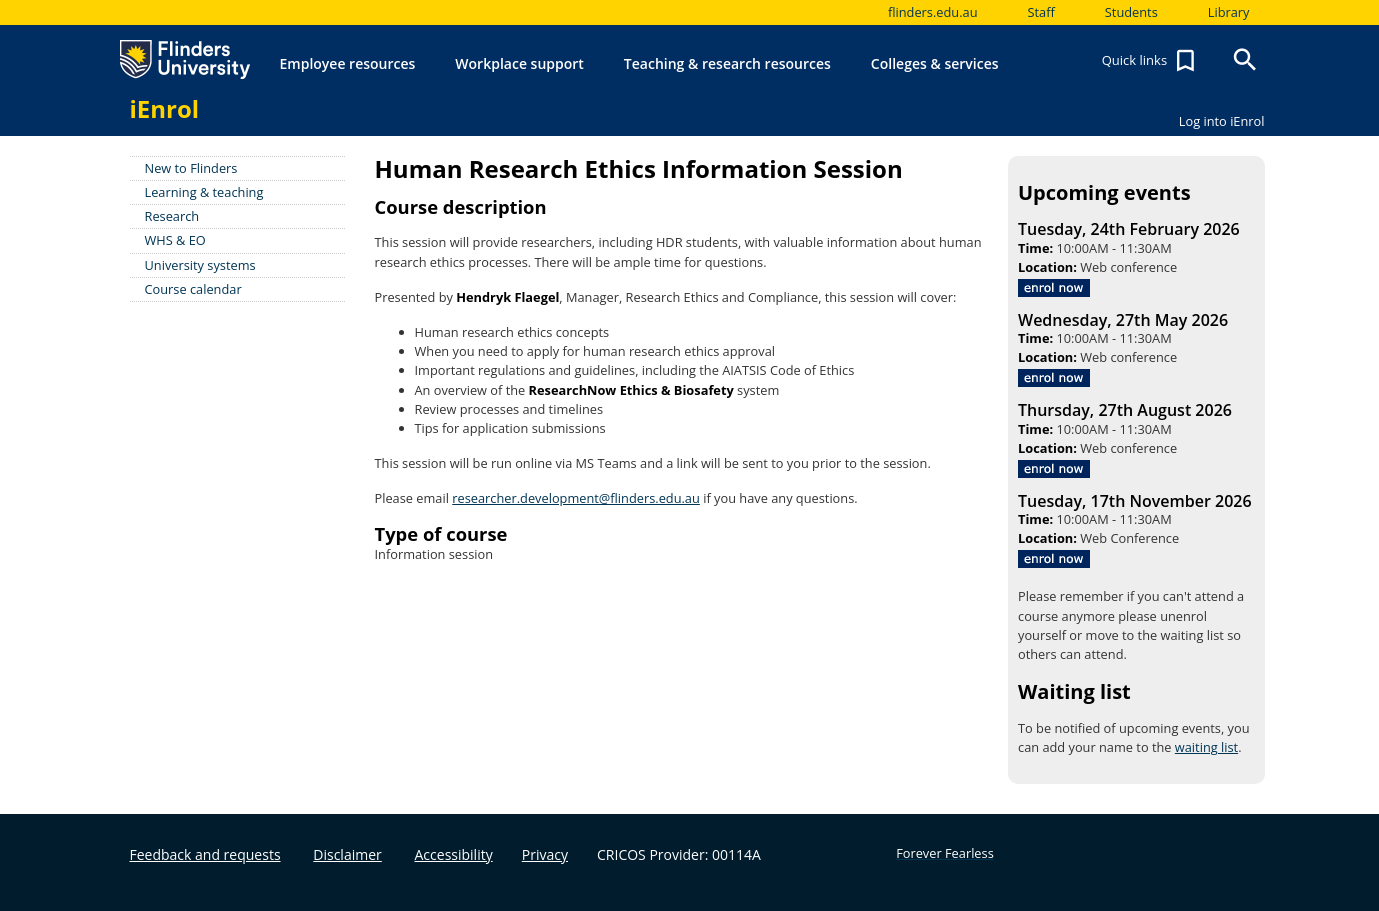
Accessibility (454, 854)
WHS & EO (175, 240)
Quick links (1151, 61)
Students (1131, 12)
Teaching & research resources (727, 63)
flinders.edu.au (933, 12)
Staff (1041, 12)
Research (172, 216)
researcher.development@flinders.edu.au (576, 498)
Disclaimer (347, 854)
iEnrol (165, 108)
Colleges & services (935, 63)
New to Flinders (191, 168)
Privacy (545, 854)
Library (1229, 12)
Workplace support (519, 63)
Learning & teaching (204, 192)
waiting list (1206, 747)
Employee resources (348, 63)
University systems (200, 265)
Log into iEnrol (1222, 121)
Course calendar (193, 289)
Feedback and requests (205, 854)
